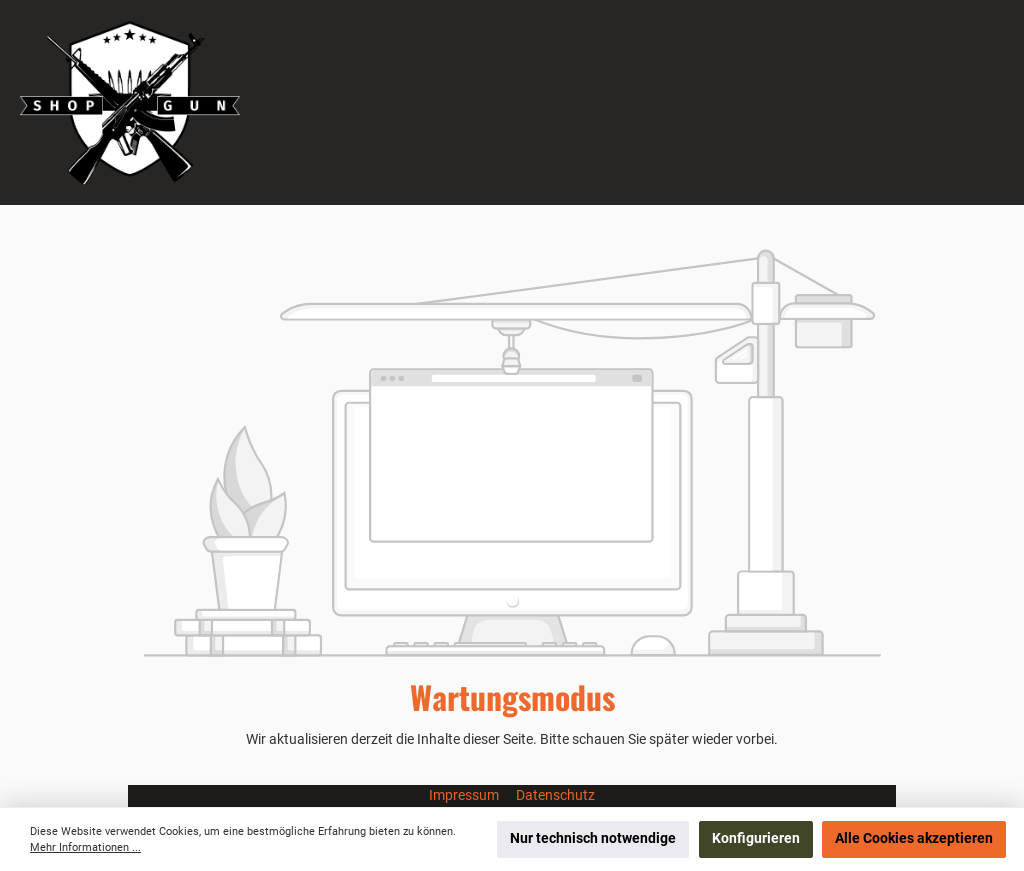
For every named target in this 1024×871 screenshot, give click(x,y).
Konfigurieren (756, 838)
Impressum (465, 795)
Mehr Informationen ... (85, 847)
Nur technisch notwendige (593, 838)
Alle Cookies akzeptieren (914, 838)
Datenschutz (555, 795)
